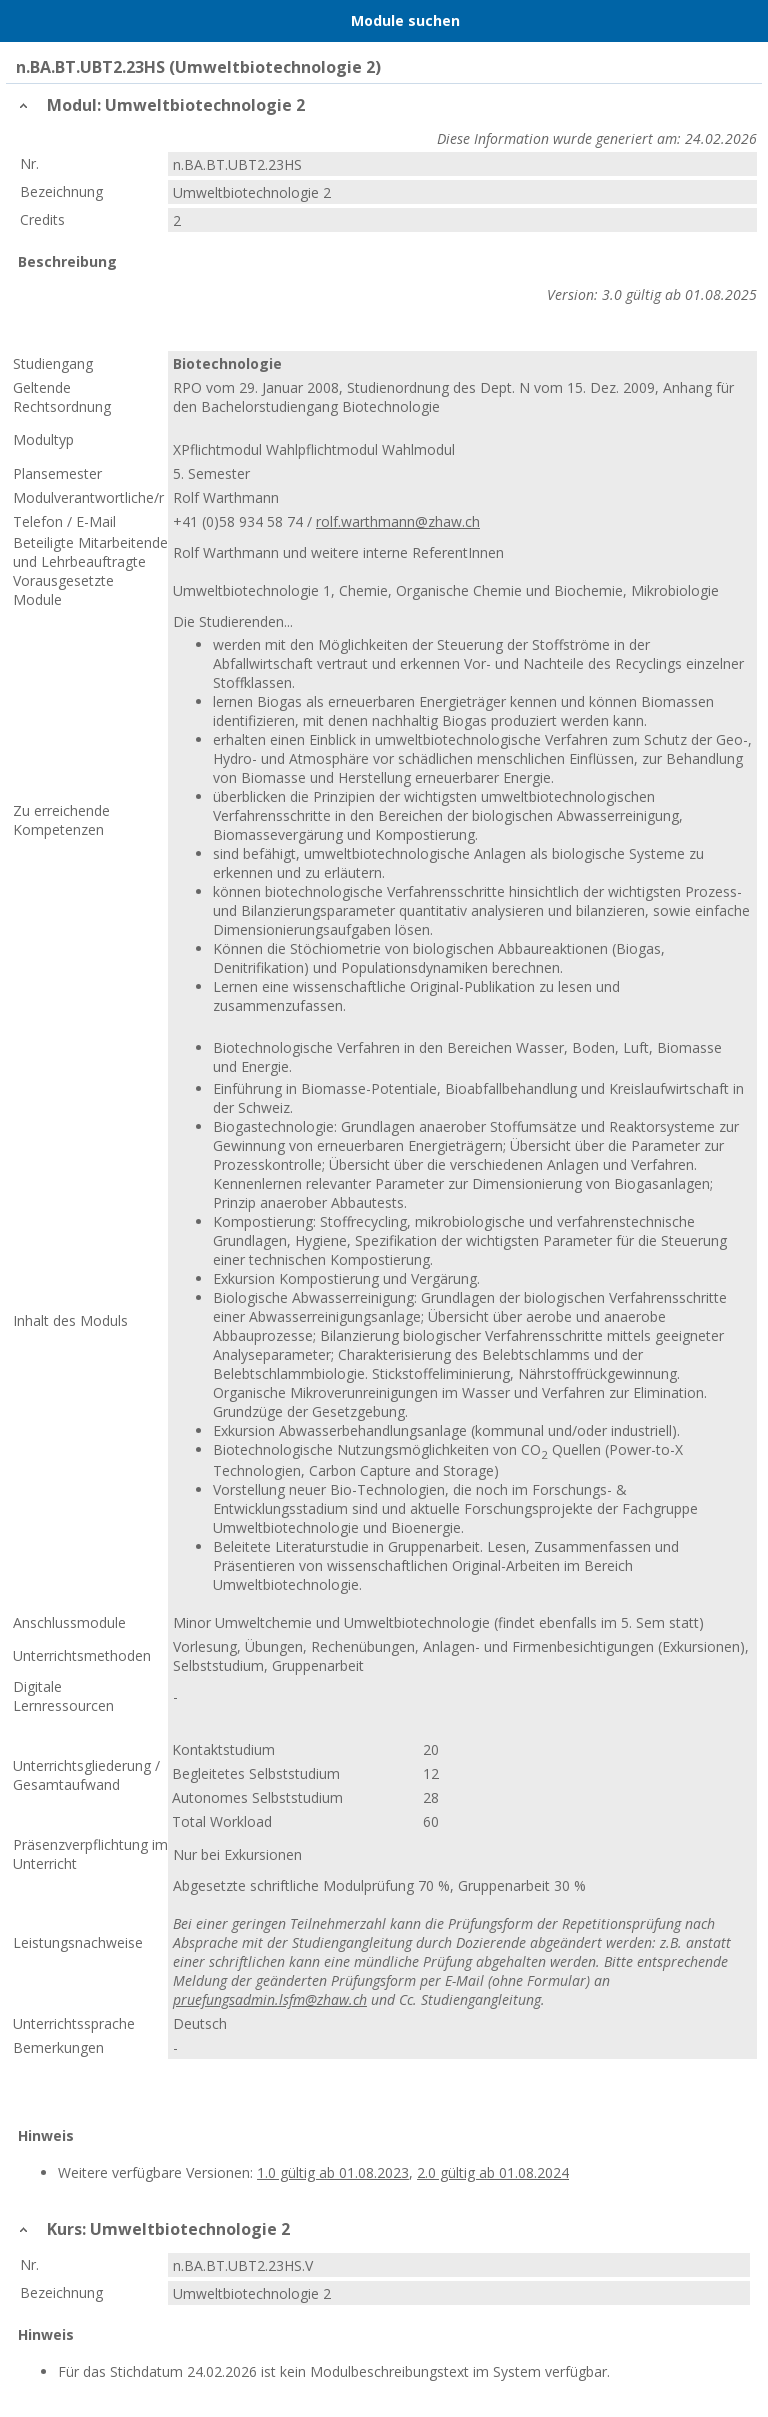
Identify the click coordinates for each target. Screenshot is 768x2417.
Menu (25, 21)
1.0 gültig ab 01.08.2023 (333, 2172)
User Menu (743, 21)
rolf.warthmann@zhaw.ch (398, 521)
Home (67, 21)
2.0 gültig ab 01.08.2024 (493, 2172)
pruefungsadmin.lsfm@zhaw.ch (270, 1999)
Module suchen (405, 20)
